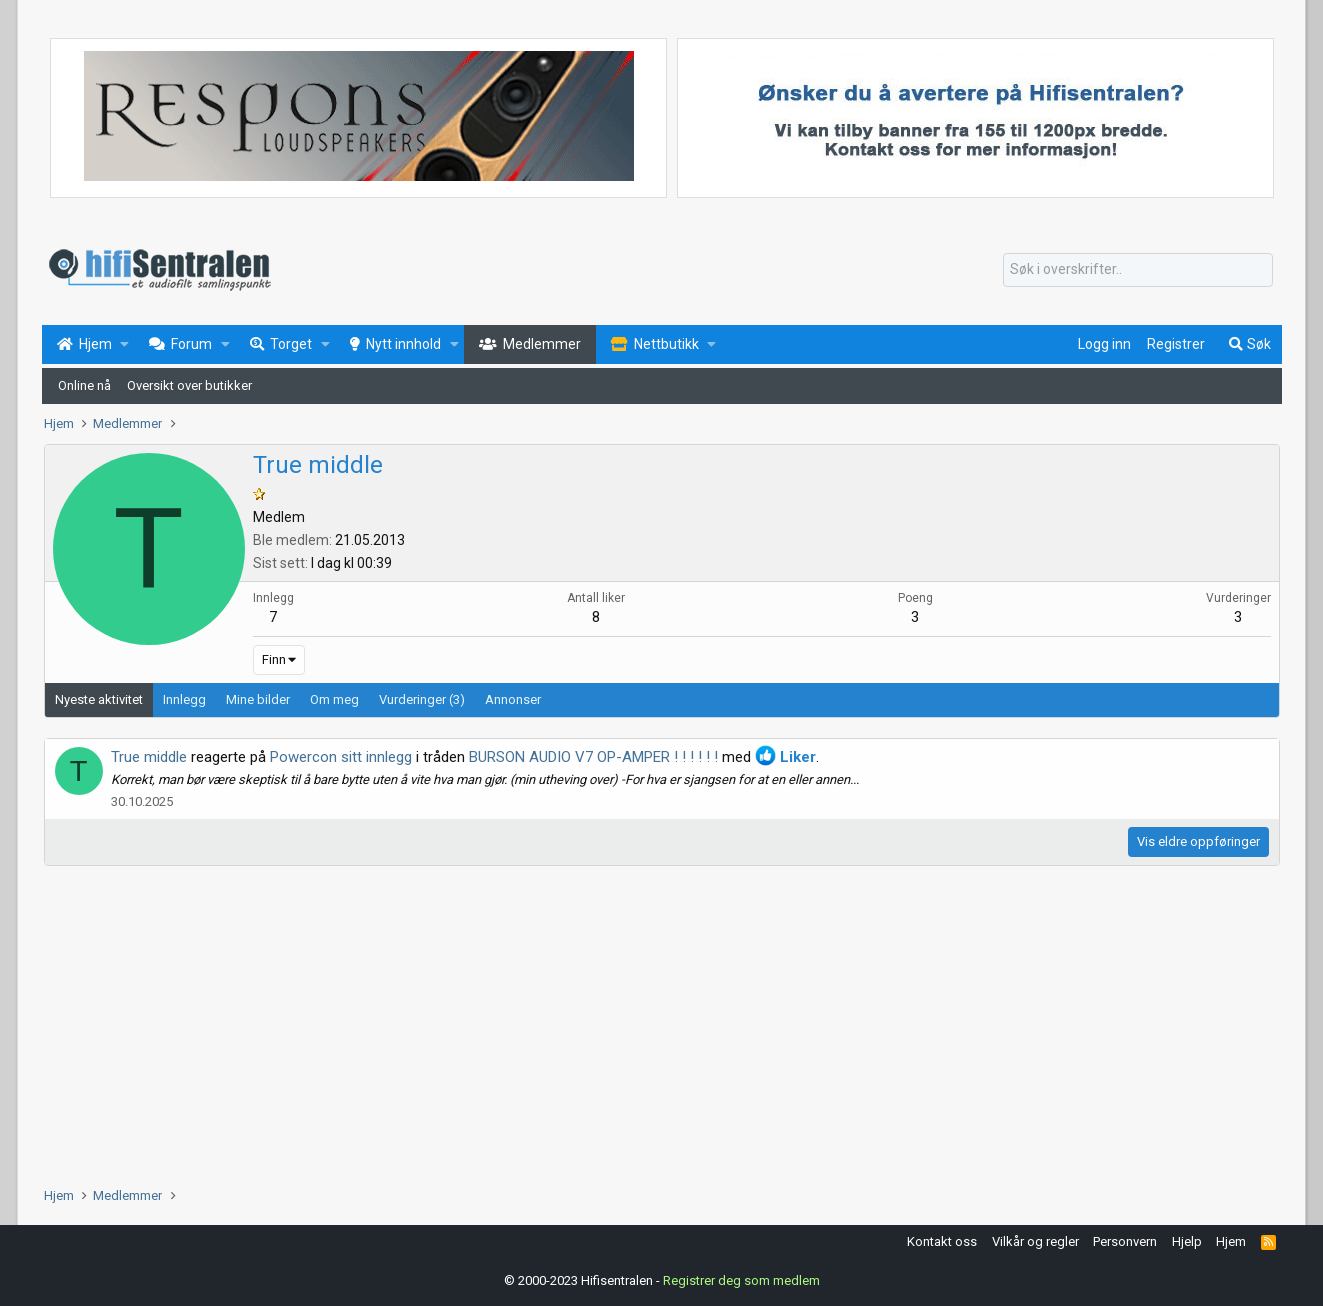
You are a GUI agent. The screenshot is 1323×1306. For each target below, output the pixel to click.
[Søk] (1138, 270)
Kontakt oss (942, 1241)
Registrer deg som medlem (741, 1280)
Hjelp (1187, 1241)
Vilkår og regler (1035, 1241)
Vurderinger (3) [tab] (422, 699)
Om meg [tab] (334, 699)
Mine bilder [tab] (258, 699)
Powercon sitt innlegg (341, 757)
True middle (149, 757)
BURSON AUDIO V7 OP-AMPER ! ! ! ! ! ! (593, 757)
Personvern (1125, 1241)
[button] (124, 345)
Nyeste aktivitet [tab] (99, 699)
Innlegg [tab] (184, 699)
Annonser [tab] (513, 699)
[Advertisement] (644, 1026)
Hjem (1231, 1241)
